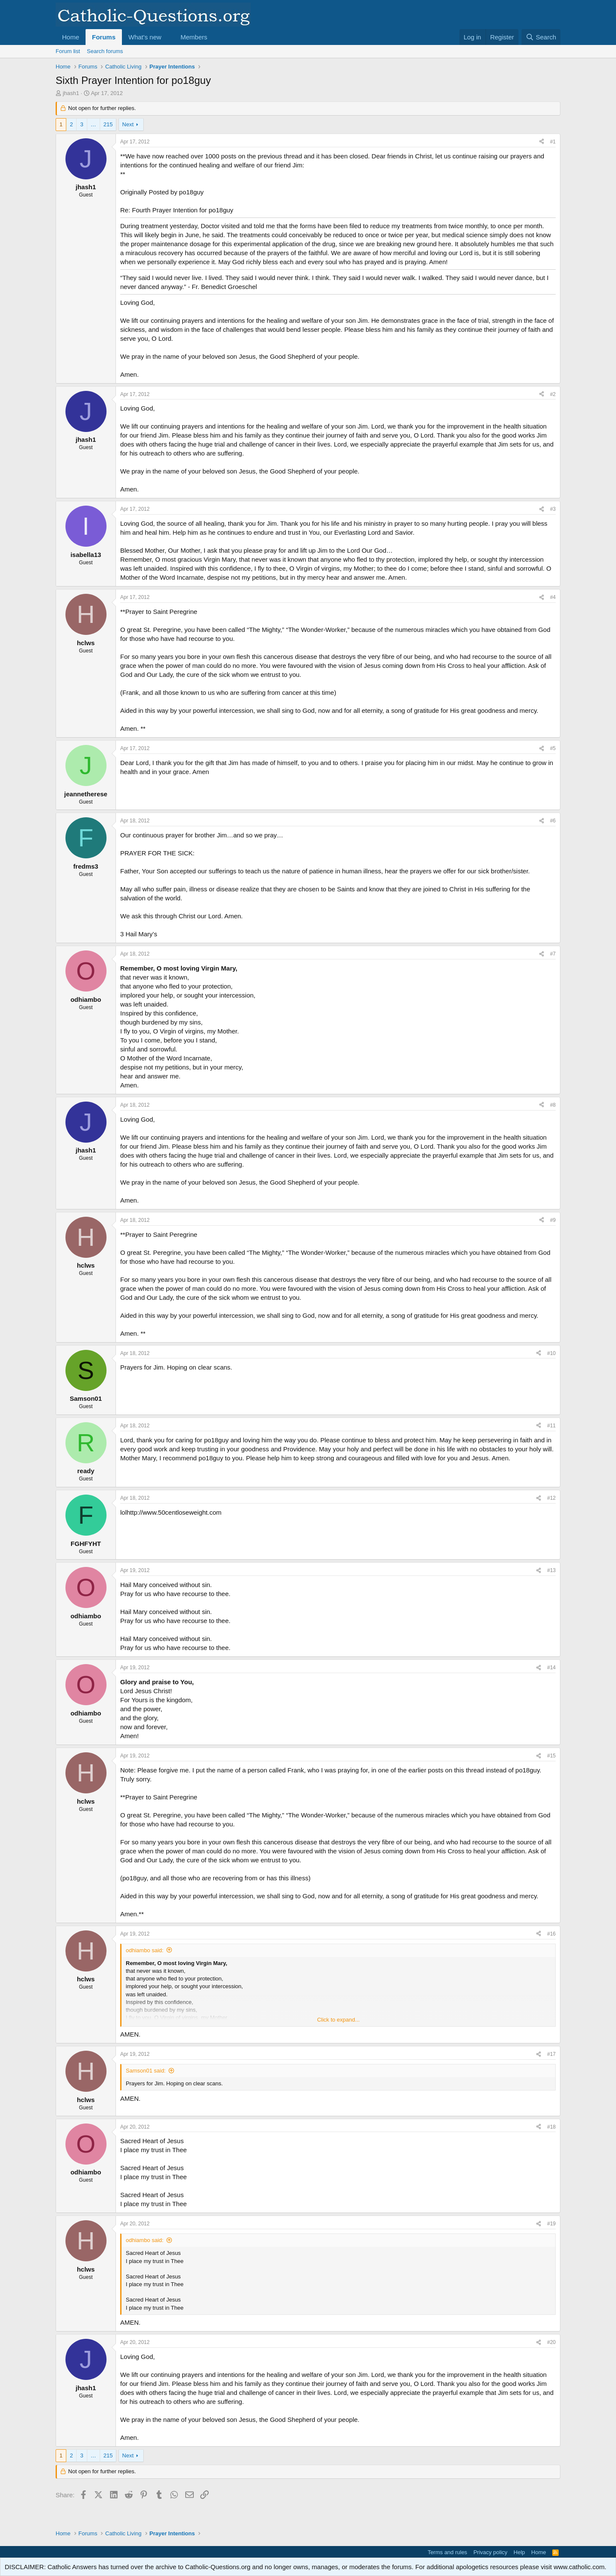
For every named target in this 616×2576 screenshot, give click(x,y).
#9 (553, 1220)
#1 (553, 142)
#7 (553, 954)
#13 (551, 1570)
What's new (144, 37)
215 (108, 124)
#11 (551, 1426)
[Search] (540, 37)
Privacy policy (490, 2552)
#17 (551, 2054)
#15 (551, 1756)
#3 (553, 509)
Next (128, 124)
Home (70, 37)
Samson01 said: (146, 2070)
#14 (551, 1668)
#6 (553, 821)
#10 (551, 1353)
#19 (551, 2224)
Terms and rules (447, 2552)
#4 (553, 597)
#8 (553, 1105)
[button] (168, 37)
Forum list (68, 51)
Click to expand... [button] (338, 2019)
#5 (553, 748)
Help (519, 2552)
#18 (551, 2127)
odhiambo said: (144, 1950)
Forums (104, 37)
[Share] (541, 142)
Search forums (105, 51)
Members (194, 37)
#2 (553, 394)
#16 (551, 1934)
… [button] (93, 124)
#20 (551, 2342)
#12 (551, 1498)
